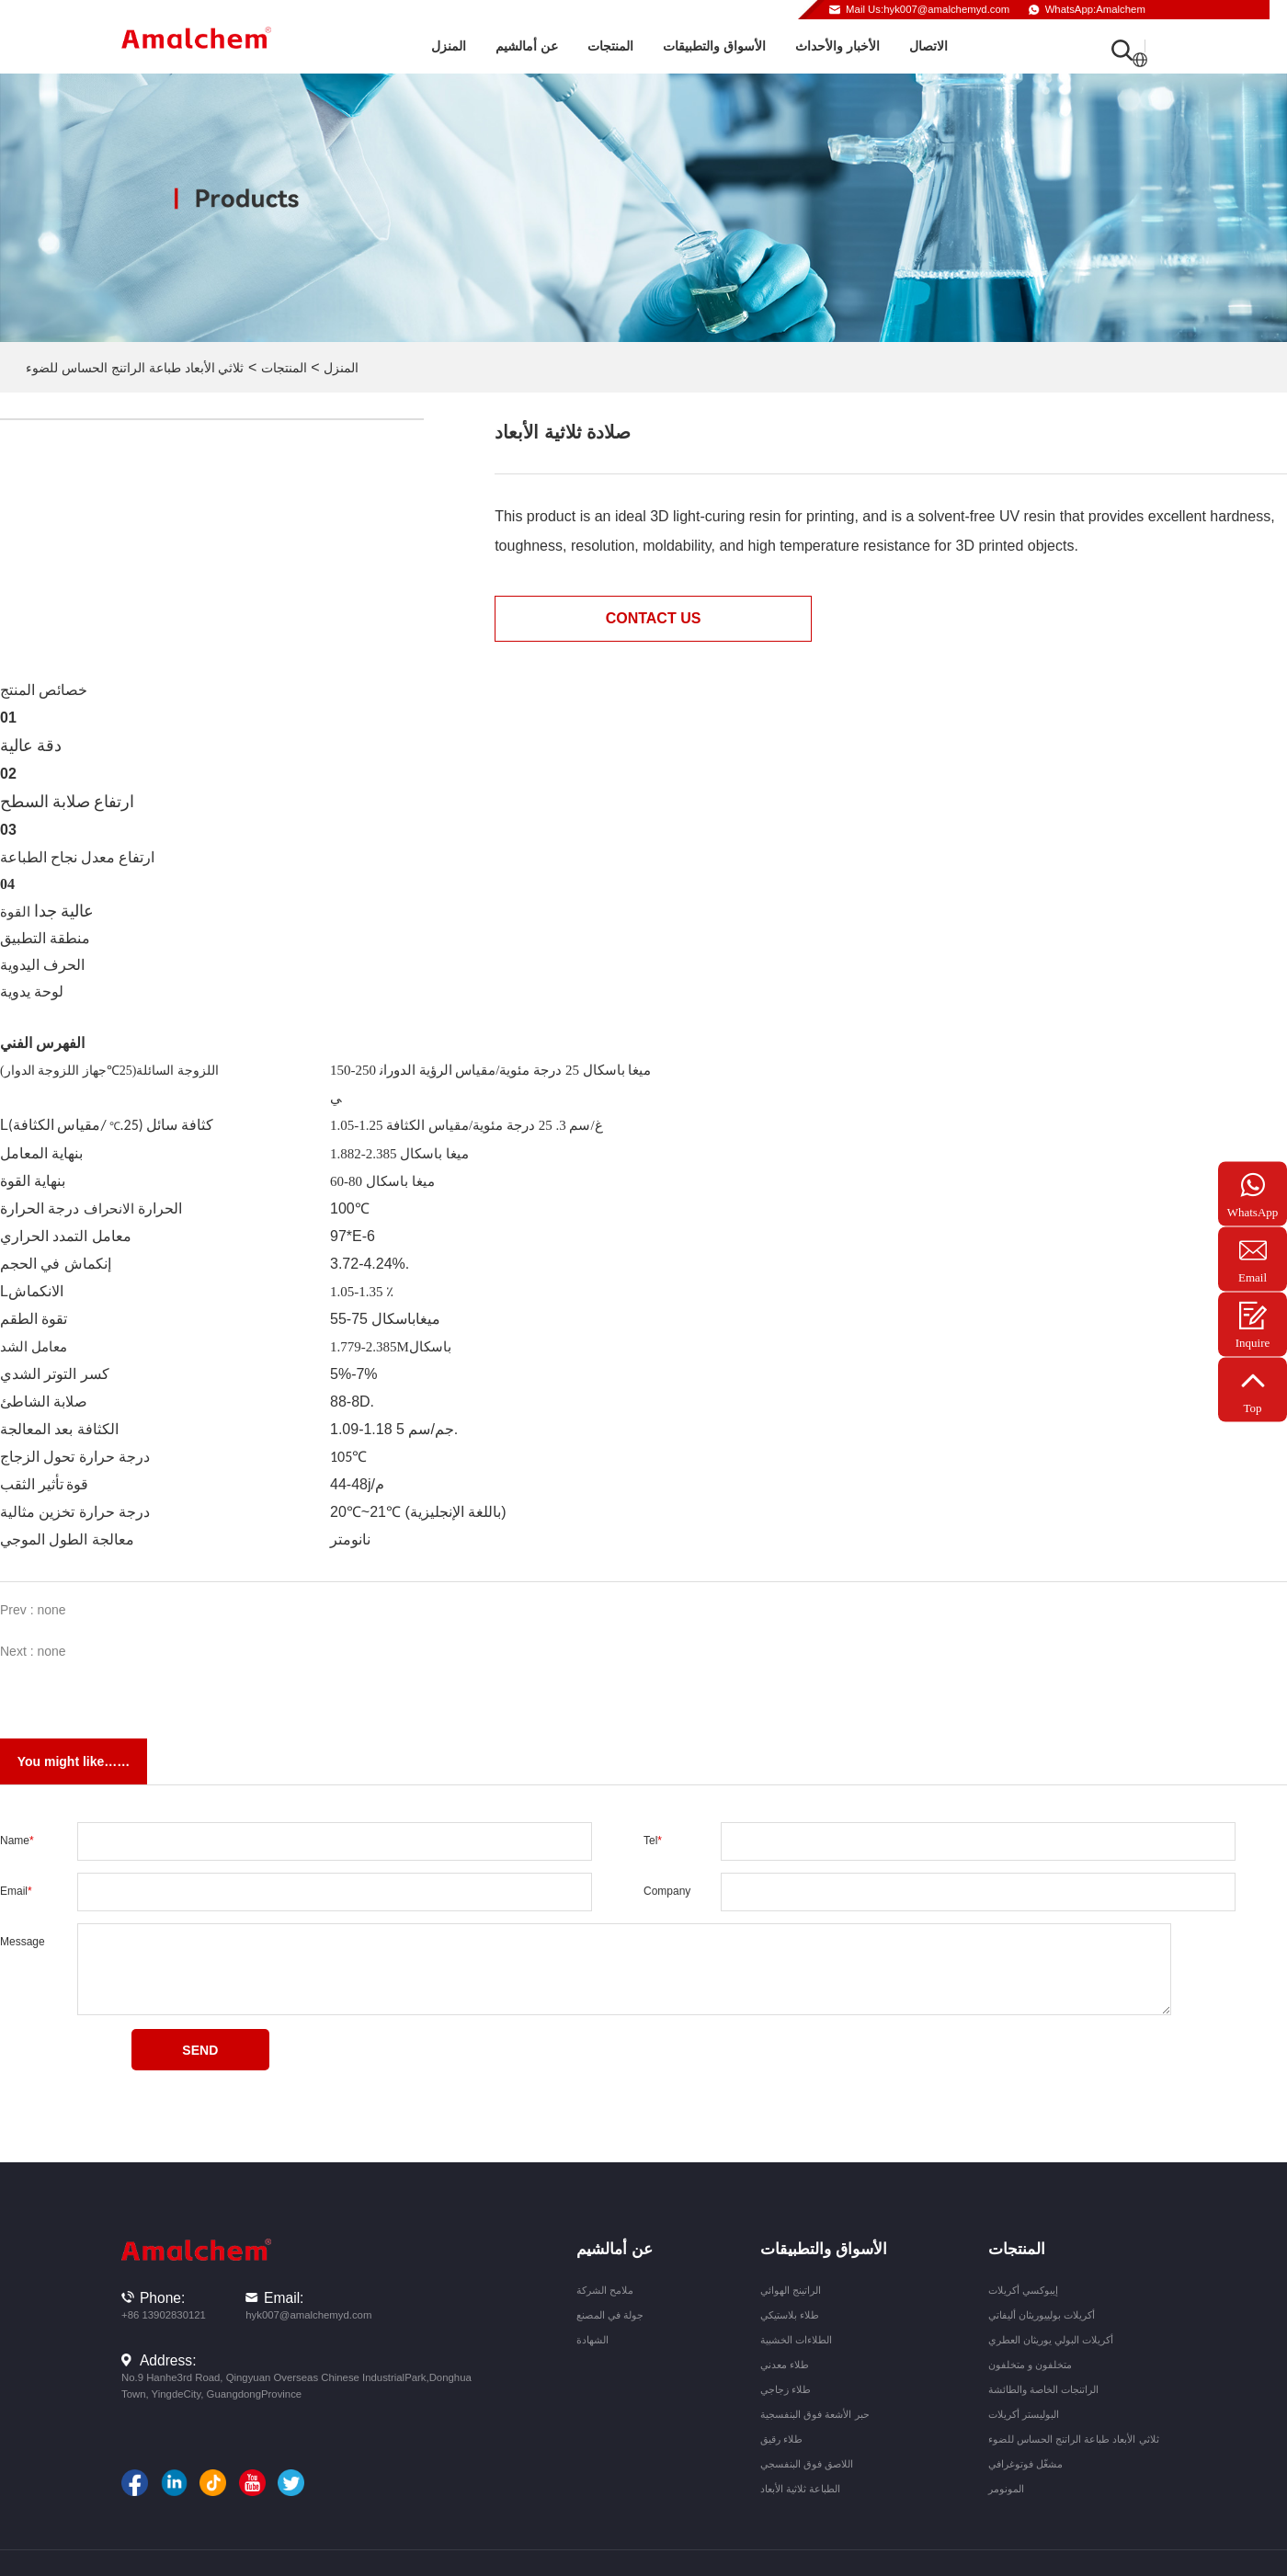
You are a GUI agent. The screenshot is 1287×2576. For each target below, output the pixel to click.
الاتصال (928, 46)
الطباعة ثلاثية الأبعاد (800, 2488)
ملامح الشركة (604, 2290)
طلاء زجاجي (785, 2389)
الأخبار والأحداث (837, 46)
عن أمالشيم (526, 46)
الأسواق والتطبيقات (714, 46)
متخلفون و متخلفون (1030, 2364)
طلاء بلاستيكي (789, 2314)
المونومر (1006, 2488)
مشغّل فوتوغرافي (1025, 2463)
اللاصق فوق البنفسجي (806, 2463)
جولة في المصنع (610, 2314)
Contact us (653, 618)
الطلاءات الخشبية (796, 2339)
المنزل (448, 46)
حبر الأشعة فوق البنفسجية (814, 2414)
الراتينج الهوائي (790, 2290)
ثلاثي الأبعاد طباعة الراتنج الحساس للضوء (135, 367)
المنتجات (610, 46)
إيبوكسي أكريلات (1023, 2290)
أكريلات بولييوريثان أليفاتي (1041, 2314)
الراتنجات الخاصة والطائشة (1043, 2389)
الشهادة (592, 2339)
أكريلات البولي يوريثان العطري (1050, 2339)
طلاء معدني (784, 2364)
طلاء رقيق (781, 2439)
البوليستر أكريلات (1023, 2414)
